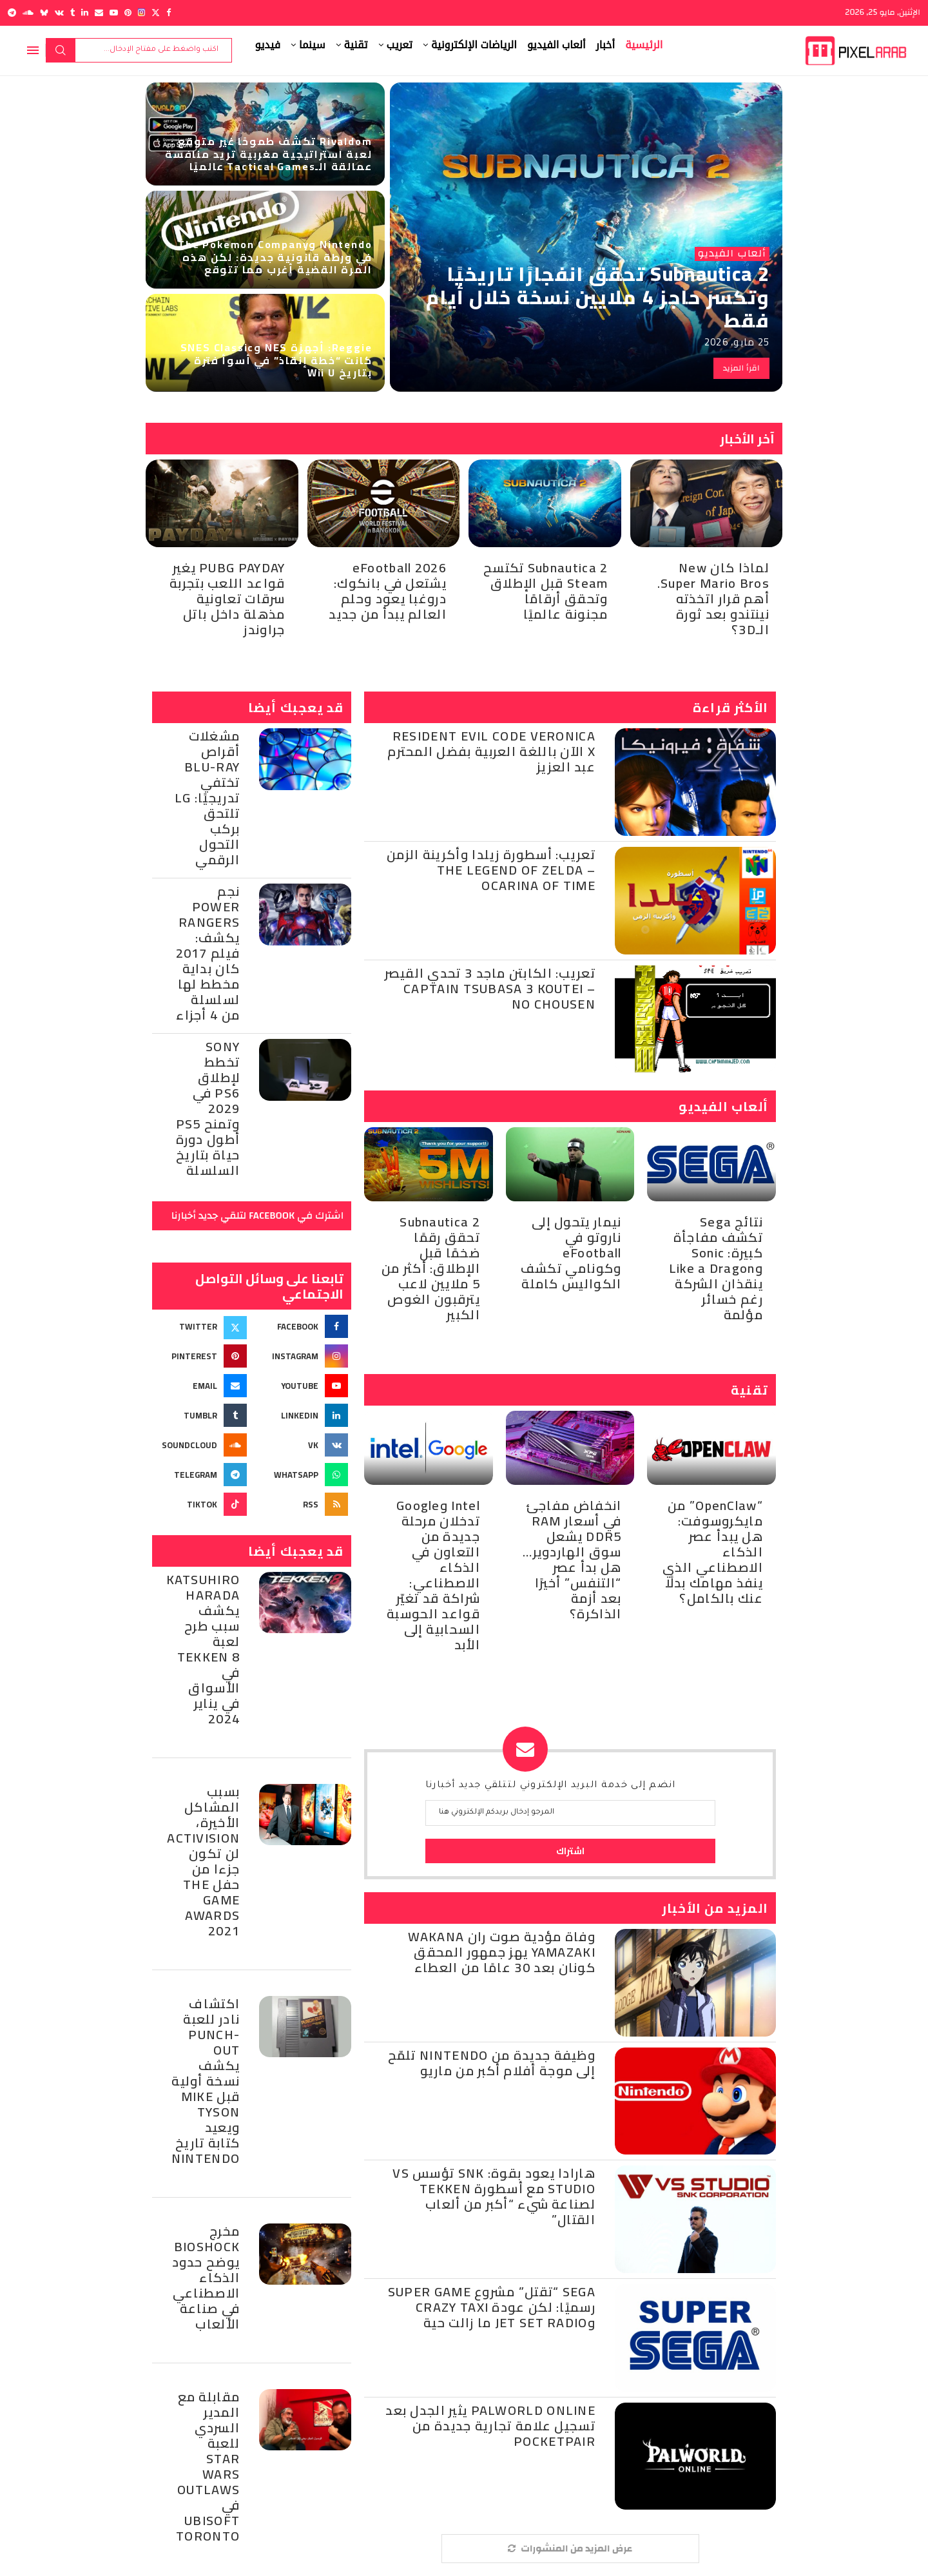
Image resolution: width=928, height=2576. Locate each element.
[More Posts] (570, 2548)
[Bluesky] (44, 12)
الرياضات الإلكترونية (474, 44)
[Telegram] (12, 12)
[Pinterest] (127, 12)
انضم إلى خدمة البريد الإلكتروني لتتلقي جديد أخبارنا (550, 1786)
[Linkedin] (84, 12)
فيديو (268, 44)
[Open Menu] (33, 50)
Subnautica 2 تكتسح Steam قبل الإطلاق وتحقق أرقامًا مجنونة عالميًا (545, 591)
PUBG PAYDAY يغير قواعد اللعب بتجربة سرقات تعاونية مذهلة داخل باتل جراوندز (227, 598)
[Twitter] (155, 12)
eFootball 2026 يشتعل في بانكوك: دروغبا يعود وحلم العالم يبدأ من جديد (388, 591)
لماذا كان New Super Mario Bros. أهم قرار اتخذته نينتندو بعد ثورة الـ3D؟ (713, 598)
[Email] (99, 12)
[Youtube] (114, 12)
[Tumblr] (72, 12)
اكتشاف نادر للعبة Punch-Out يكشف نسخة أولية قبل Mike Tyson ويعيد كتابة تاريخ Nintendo (205, 2080)
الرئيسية (643, 44)
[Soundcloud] (28, 12)
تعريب (399, 44)
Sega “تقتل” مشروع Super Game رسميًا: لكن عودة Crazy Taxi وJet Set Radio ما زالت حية (491, 2307)
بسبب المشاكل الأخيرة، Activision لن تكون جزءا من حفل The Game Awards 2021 (203, 1860)
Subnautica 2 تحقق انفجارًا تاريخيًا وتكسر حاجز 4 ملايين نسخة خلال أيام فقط (597, 297)
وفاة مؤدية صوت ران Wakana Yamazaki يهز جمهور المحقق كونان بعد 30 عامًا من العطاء (501, 1951)
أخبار (605, 44)
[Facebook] (168, 12)
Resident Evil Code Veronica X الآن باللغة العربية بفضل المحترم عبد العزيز (491, 751)
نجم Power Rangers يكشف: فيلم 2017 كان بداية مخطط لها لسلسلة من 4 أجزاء (208, 953)
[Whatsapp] (303, 1474)
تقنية (356, 44)
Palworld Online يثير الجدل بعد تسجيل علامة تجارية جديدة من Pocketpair (490, 2425)
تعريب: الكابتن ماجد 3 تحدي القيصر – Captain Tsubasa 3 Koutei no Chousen (490, 988)
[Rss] (303, 1504)
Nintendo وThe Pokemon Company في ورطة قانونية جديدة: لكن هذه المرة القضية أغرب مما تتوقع (275, 256)
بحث (60, 50)
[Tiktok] (201, 1504)
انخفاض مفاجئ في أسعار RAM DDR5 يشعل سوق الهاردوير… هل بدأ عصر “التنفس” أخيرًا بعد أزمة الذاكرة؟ (572, 1559)
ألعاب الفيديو (556, 44)
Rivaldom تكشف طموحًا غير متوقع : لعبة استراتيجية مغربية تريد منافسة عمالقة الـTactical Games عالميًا (268, 153)
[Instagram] (141, 12)
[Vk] (59, 12)
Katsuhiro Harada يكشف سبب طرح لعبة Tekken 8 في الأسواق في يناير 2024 (203, 1648)
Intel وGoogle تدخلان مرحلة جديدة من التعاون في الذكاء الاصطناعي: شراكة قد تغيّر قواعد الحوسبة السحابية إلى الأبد (433, 1574)
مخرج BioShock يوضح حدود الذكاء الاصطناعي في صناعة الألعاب (206, 2277)
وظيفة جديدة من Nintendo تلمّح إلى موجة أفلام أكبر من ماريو (491, 2062)
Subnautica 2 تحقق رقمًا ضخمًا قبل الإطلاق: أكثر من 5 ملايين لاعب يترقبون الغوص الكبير (431, 1268)
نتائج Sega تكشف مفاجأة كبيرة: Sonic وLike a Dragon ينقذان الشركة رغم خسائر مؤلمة (716, 1268)
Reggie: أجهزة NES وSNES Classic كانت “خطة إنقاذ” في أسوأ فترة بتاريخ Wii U (276, 360)
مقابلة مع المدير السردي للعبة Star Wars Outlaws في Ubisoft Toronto (208, 2466)
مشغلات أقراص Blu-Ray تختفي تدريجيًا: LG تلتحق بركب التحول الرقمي (207, 797)
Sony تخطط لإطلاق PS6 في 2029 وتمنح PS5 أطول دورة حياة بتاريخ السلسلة (208, 1108)
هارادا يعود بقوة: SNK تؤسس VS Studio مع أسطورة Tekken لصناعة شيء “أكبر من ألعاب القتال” (493, 2196)
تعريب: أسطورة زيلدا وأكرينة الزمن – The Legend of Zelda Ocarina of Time (491, 869)
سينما (312, 44)
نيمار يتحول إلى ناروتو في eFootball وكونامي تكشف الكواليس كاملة (571, 1252)
